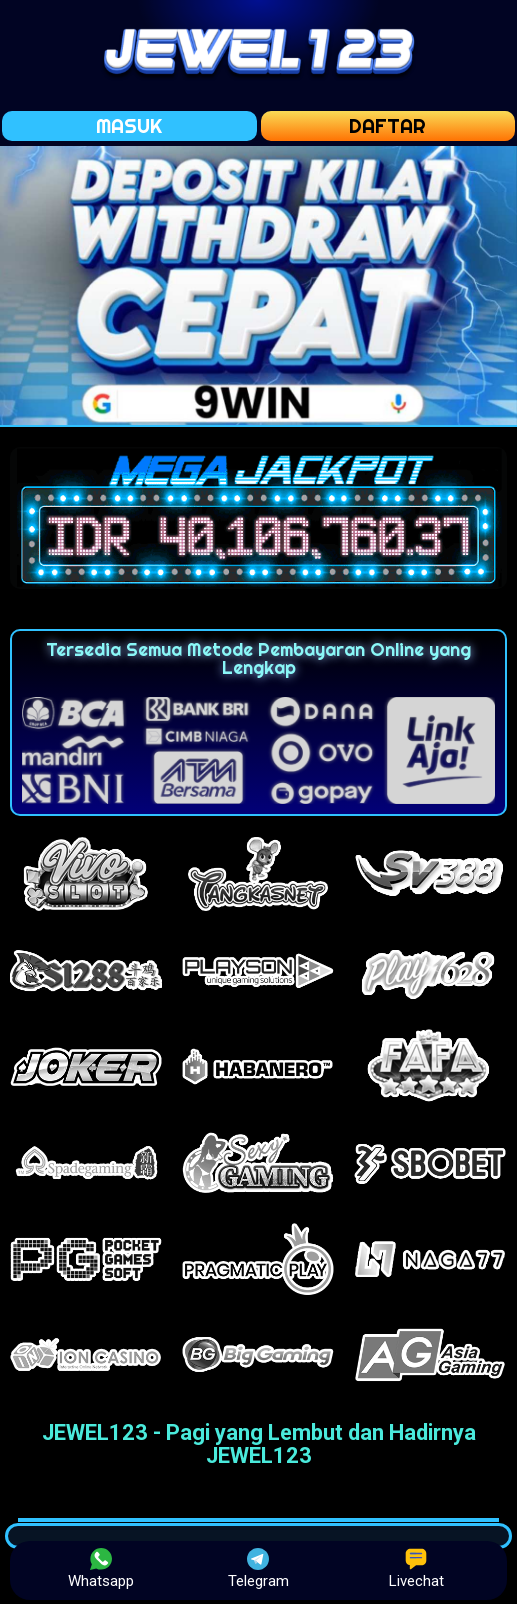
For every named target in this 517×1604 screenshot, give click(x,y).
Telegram (258, 1569)
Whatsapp (101, 1569)
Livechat (416, 1569)
